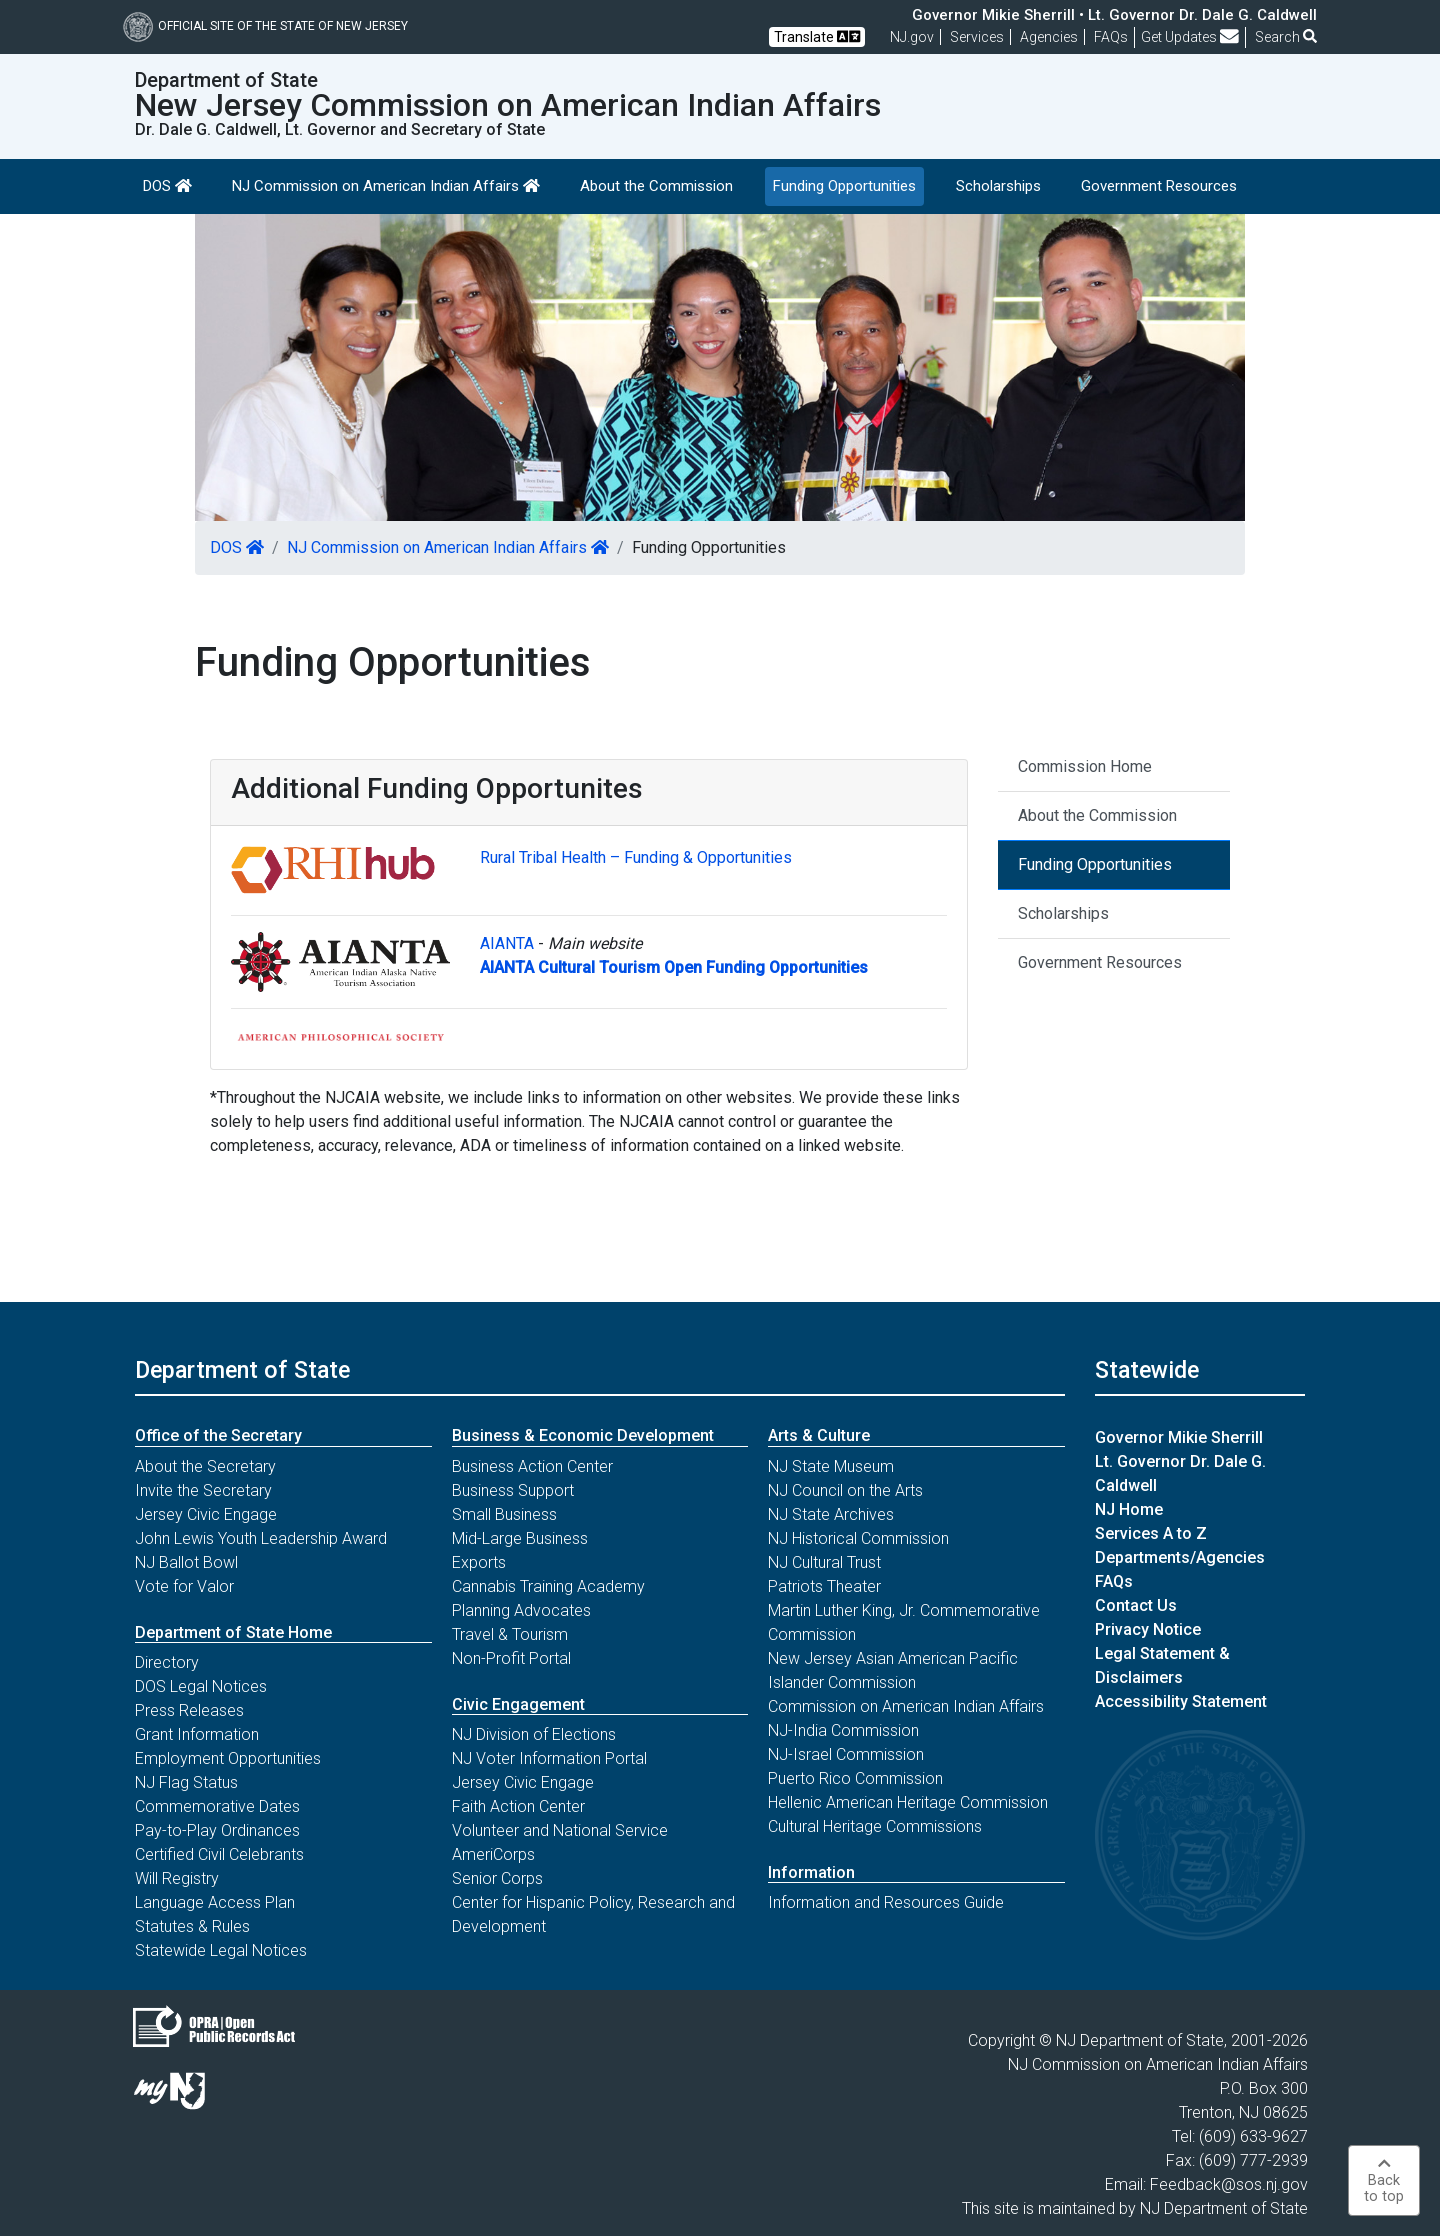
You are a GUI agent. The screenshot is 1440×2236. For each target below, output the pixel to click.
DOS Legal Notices (201, 1686)
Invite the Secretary (203, 1490)
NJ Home (1129, 1509)
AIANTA (507, 943)
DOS (167, 186)
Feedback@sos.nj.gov (1229, 2184)
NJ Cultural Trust (824, 1562)
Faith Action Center (518, 1806)
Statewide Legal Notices (221, 1950)
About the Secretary (205, 1466)
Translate (817, 36)
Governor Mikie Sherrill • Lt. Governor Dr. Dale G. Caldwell (1114, 15)
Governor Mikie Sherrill (1179, 1437)
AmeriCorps (493, 1854)
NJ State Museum (831, 1466)
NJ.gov (912, 37)
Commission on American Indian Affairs (906, 1706)
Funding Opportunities (844, 186)
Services (977, 37)
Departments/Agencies (1180, 1557)
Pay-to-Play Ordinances (217, 1830)
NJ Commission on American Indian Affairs (386, 186)
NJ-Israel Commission (846, 1754)
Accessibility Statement (1181, 1701)
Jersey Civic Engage (206, 1514)
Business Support (513, 1490)
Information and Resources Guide (886, 1902)
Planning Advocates (521, 1610)
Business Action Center (532, 1466)
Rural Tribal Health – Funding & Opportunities (636, 857)
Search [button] (1286, 37)
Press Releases (189, 1710)
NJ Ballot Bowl (186, 1562)
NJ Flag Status (186, 1782)
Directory (167, 1662)
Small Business (504, 1514)
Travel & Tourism (510, 1634)
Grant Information (197, 1734)
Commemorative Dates (217, 1806)
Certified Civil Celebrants (219, 1854)
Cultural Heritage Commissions (875, 1826)
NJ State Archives (831, 1514)
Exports (479, 1562)
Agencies (1049, 37)
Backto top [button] (1384, 2180)
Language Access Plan (215, 1902)
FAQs (1114, 1581)
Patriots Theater (824, 1586)
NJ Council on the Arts (845, 1490)
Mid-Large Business (520, 1538)
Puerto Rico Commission (855, 1778)
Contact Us (1136, 1605)
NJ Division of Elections (534, 1734)
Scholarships (998, 186)
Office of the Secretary (218, 1435)
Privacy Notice (1148, 1629)
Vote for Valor (184, 1586)
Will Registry (177, 1878)
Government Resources (1159, 186)
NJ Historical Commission (858, 1538)
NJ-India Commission (843, 1730)
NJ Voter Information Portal (549, 1758)
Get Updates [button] (1190, 37)
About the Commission (656, 186)
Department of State (242, 1370)
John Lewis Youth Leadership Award (261, 1538)
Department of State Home (233, 1632)
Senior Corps (497, 1878)
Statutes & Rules (192, 1926)
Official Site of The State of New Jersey (265, 26)
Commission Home (1085, 766)
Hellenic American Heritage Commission (908, 1802)
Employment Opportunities (228, 1758)
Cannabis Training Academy (548, 1586)
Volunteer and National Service (560, 1830)
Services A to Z (1151, 1533)
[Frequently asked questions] (1111, 37)
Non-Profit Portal (511, 1658)
